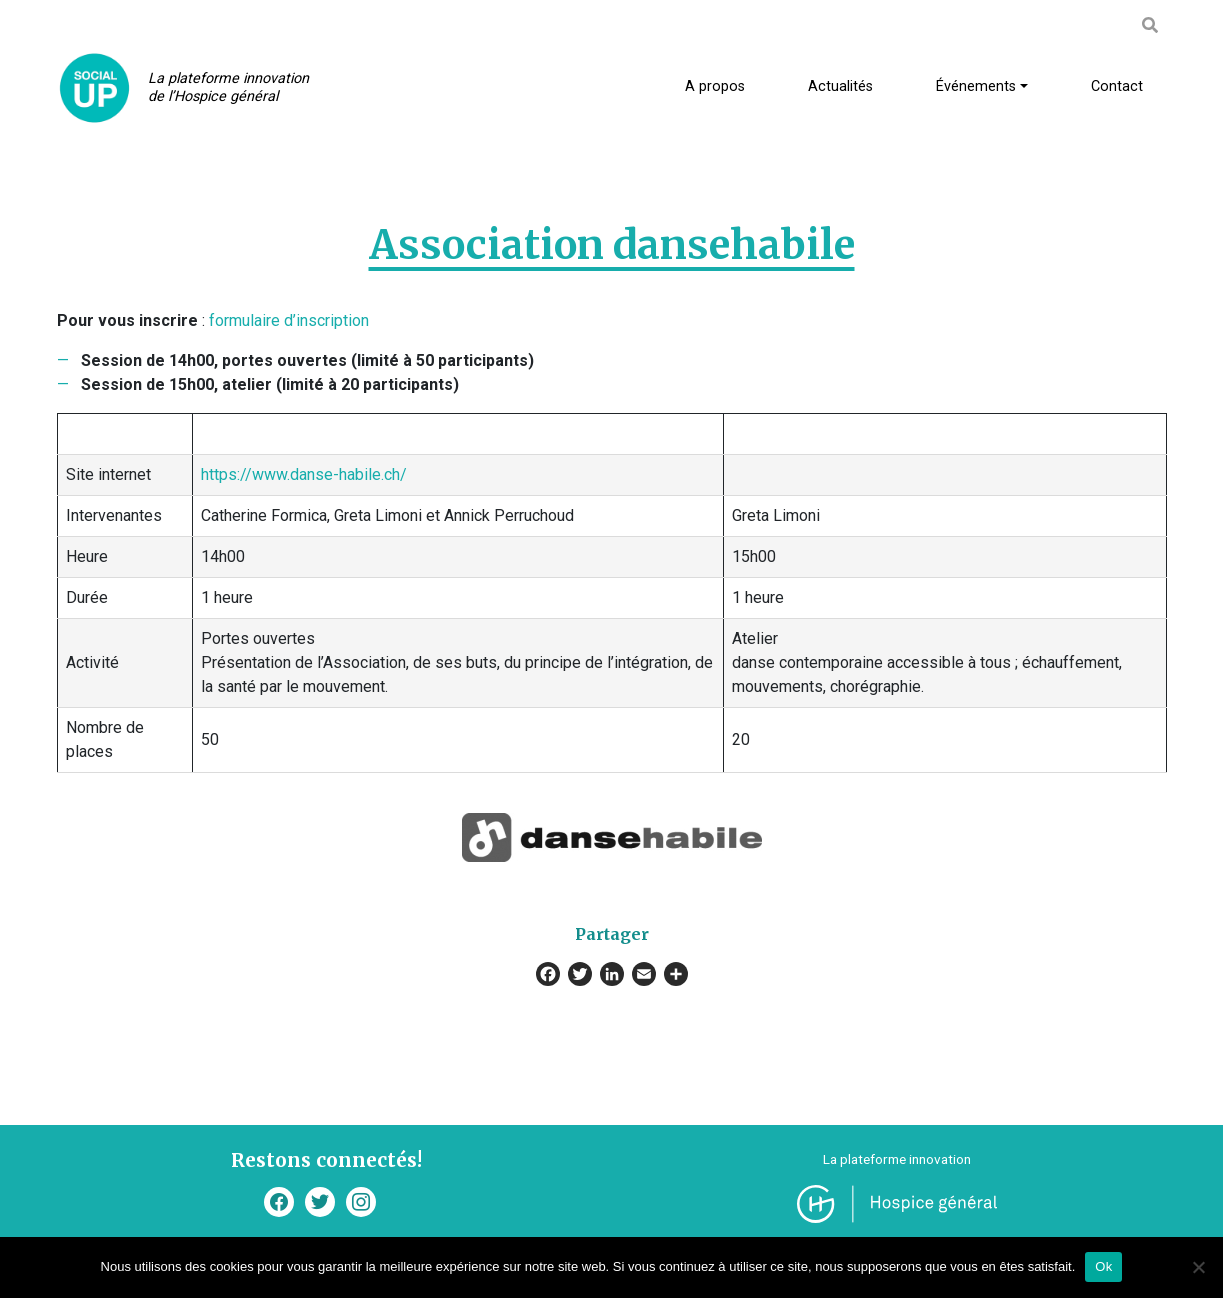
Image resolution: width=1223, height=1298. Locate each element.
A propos (715, 86)
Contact (1117, 86)
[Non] (1198, 1267)
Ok (1103, 1266)
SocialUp (94, 87)
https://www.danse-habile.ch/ (304, 474)
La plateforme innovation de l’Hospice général (228, 87)
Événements (976, 86)
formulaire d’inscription (289, 320)
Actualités (840, 86)
